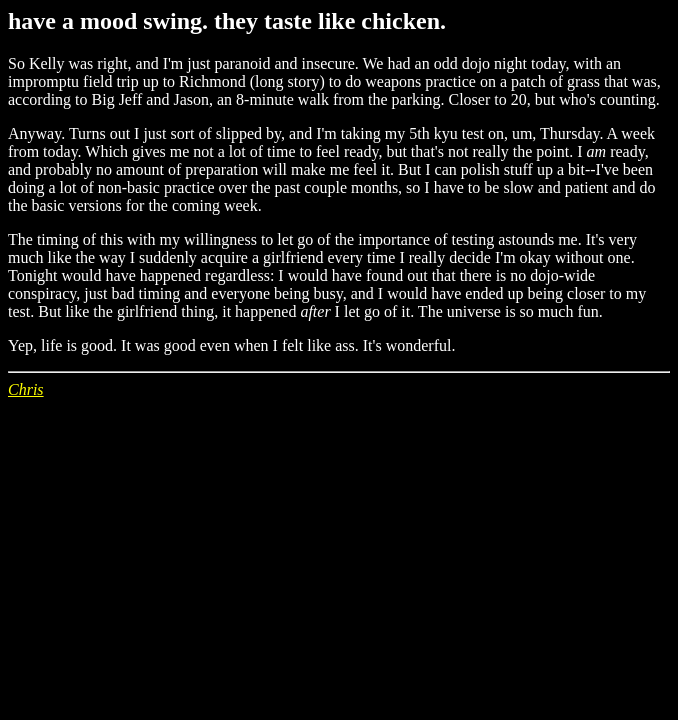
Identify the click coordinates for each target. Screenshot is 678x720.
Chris (26, 389)
